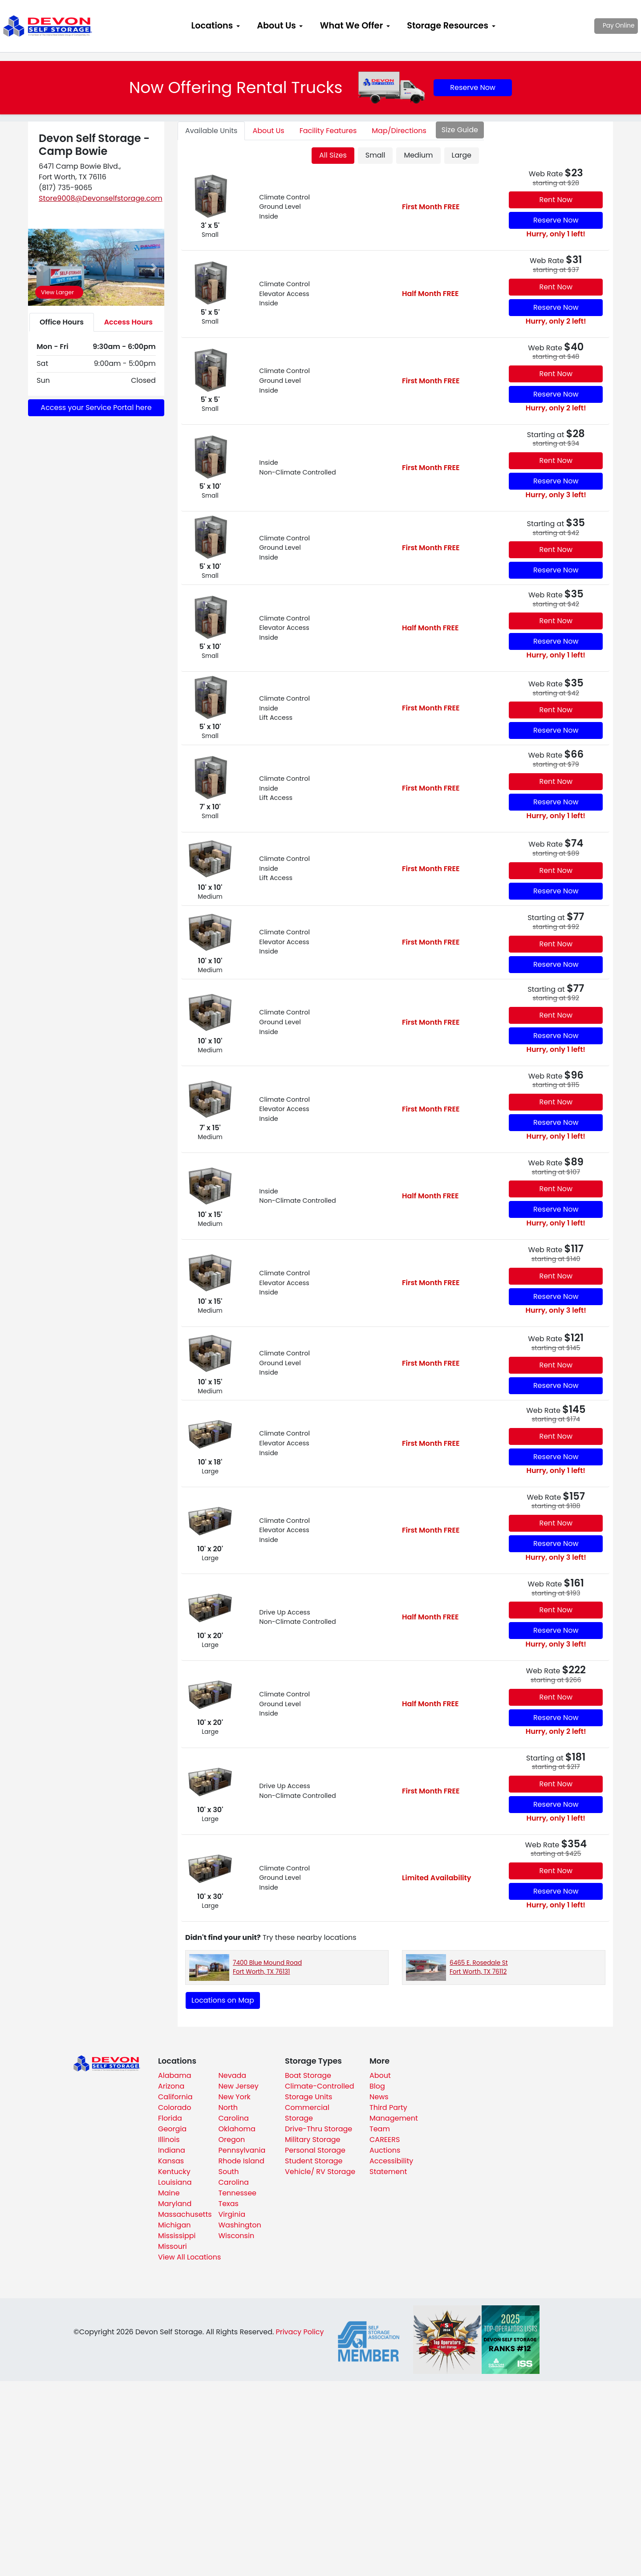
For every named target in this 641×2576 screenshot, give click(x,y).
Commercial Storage (307, 2112)
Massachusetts (185, 2214)
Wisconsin (237, 2236)
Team (379, 2129)
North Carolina (234, 2112)
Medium (418, 155)
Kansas (171, 2161)
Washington (240, 2225)
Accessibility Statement (391, 2166)
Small (375, 155)
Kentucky (174, 2171)
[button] (38, 267)
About (380, 2075)
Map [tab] (399, 131)
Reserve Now (472, 87)
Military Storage (312, 2139)
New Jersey (239, 2086)
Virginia (232, 2214)
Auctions (384, 2150)
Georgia (172, 2129)
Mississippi (177, 2236)
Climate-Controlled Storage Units (319, 2091)
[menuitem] (215, 26)
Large (461, 155)
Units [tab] (211, 131)
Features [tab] (328, 131)
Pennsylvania (242, 2150)
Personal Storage (315, 2150)
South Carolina (234, 2176)
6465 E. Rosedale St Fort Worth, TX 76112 (479, 1967)
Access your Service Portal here (96, 407)
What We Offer (351, 26)
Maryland (174, 2204)
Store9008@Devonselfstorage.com (100, 198)
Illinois (169, 2139)
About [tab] (268, 131)
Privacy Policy (300, 2332)
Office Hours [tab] (62, 322)
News (379, 2097)
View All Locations (189, 2257)
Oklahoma (237, 2129)
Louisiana (175, 2182)
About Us (276, 26)
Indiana (171, 2150)
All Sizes (333, 155)
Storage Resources (447, 26)
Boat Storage (308, 2075)
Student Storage (314, 2161)
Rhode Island (241, 2161)
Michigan (174, 2225)
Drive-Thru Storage (318, 2129)
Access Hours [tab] (128, 322)
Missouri (172, 2246)
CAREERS (384, 2139)
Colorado (174, 2107)
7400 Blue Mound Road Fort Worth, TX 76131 (267, 1967)
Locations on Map (222, 2000)
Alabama (174, 2075)
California (175, 2097)
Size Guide (460, 130)
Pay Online (592, 25)
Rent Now (555, 200)
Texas (229, 2204)
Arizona (171, 2086)
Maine (169, 2193)
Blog (377, 2086)
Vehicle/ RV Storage (320, 2171)
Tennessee (238, 2193)
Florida (170, 2118)
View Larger (57, 292)
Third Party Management (393, 2112)
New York (235, 2097)
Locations (212, 26)
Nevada (233, 2075)
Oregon (232, 2139)
